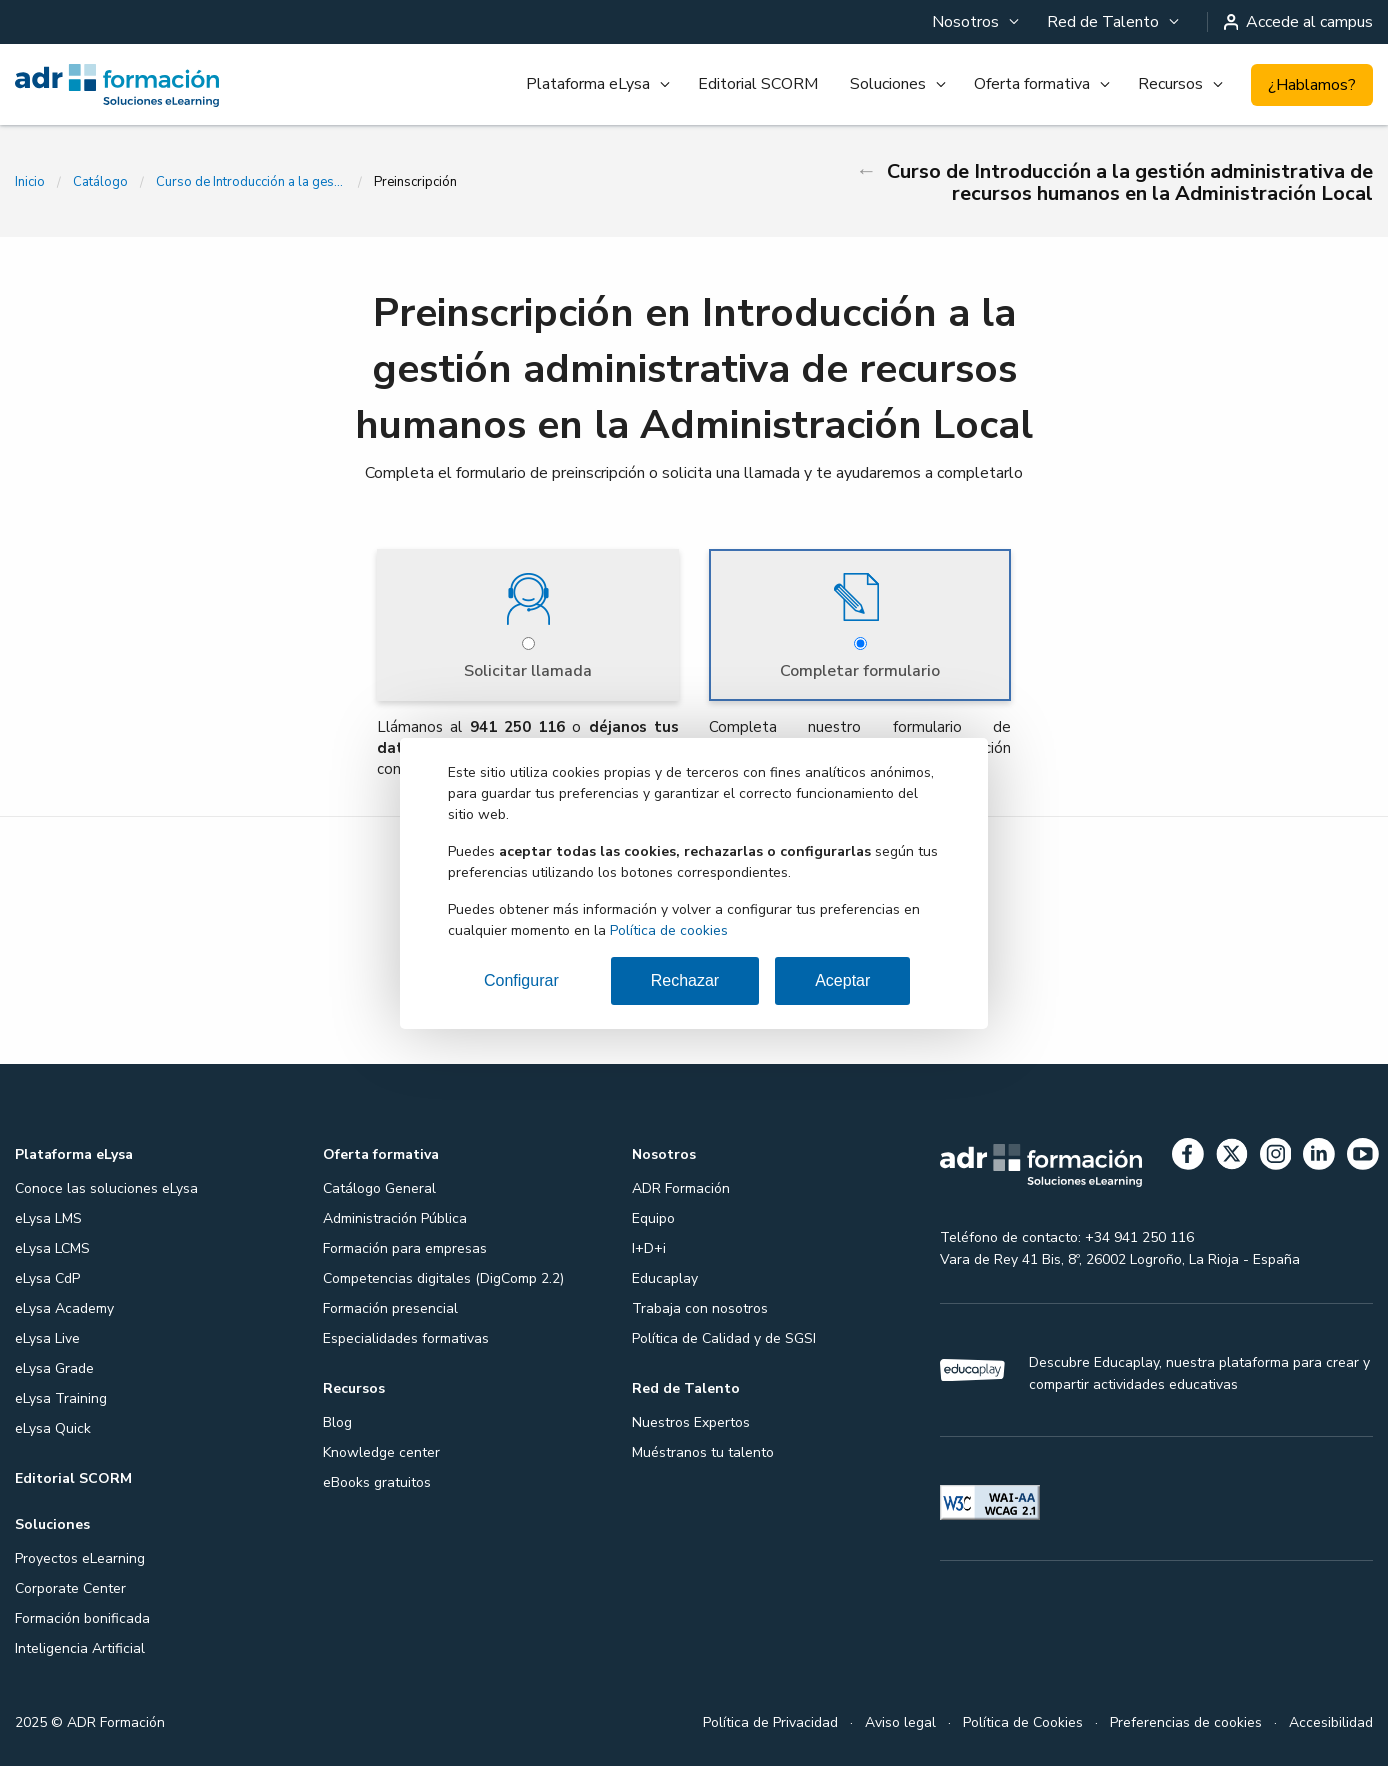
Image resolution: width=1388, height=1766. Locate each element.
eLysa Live (47, 1338)
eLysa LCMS (52, 1248)
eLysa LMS (48, 1218)
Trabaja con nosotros (700, 1308)
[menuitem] (973, 22)
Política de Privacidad (770, 1722)
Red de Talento (1103, 22)
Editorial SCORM (758, 84)
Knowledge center (381, 1452)
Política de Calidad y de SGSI (724, 1338)
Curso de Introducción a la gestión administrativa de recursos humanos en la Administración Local (251, 182)
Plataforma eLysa (588, 84)
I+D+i (649, 1248)
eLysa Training (61, 1398)
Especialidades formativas (406, 1338)
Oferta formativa (1032, 84)
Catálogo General (379, 1188)
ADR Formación (681, 1188)
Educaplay (665, 1278)
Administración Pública (395, 1218)
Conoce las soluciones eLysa (106, 1188)
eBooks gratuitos (377, 1482)
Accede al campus (1299, 22)
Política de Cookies (1023, 1722)
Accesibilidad (1331, 1722)
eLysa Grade (54, 1368)
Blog (337, 1422)
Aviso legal (900, 1722)
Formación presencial (390, 1308)
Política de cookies (669, 930)
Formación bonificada (82, 1618)
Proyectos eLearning (80, 1558)
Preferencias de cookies (1186, 1722)
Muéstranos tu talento (703, 1452)
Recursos (1170, 84)
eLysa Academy (64, 1308)
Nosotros (965, 22)
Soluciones (888, 84)
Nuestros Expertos (691, 1422)
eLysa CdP (47, 1278)
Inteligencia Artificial (80, 1648)
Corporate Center (70, 1588)
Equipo (653, 1218)
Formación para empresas (405, 1248)
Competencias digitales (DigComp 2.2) (443, 1278)
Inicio (30, 182)
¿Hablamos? (1312, 85)
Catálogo (100, 182)
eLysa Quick (53, 1428)
